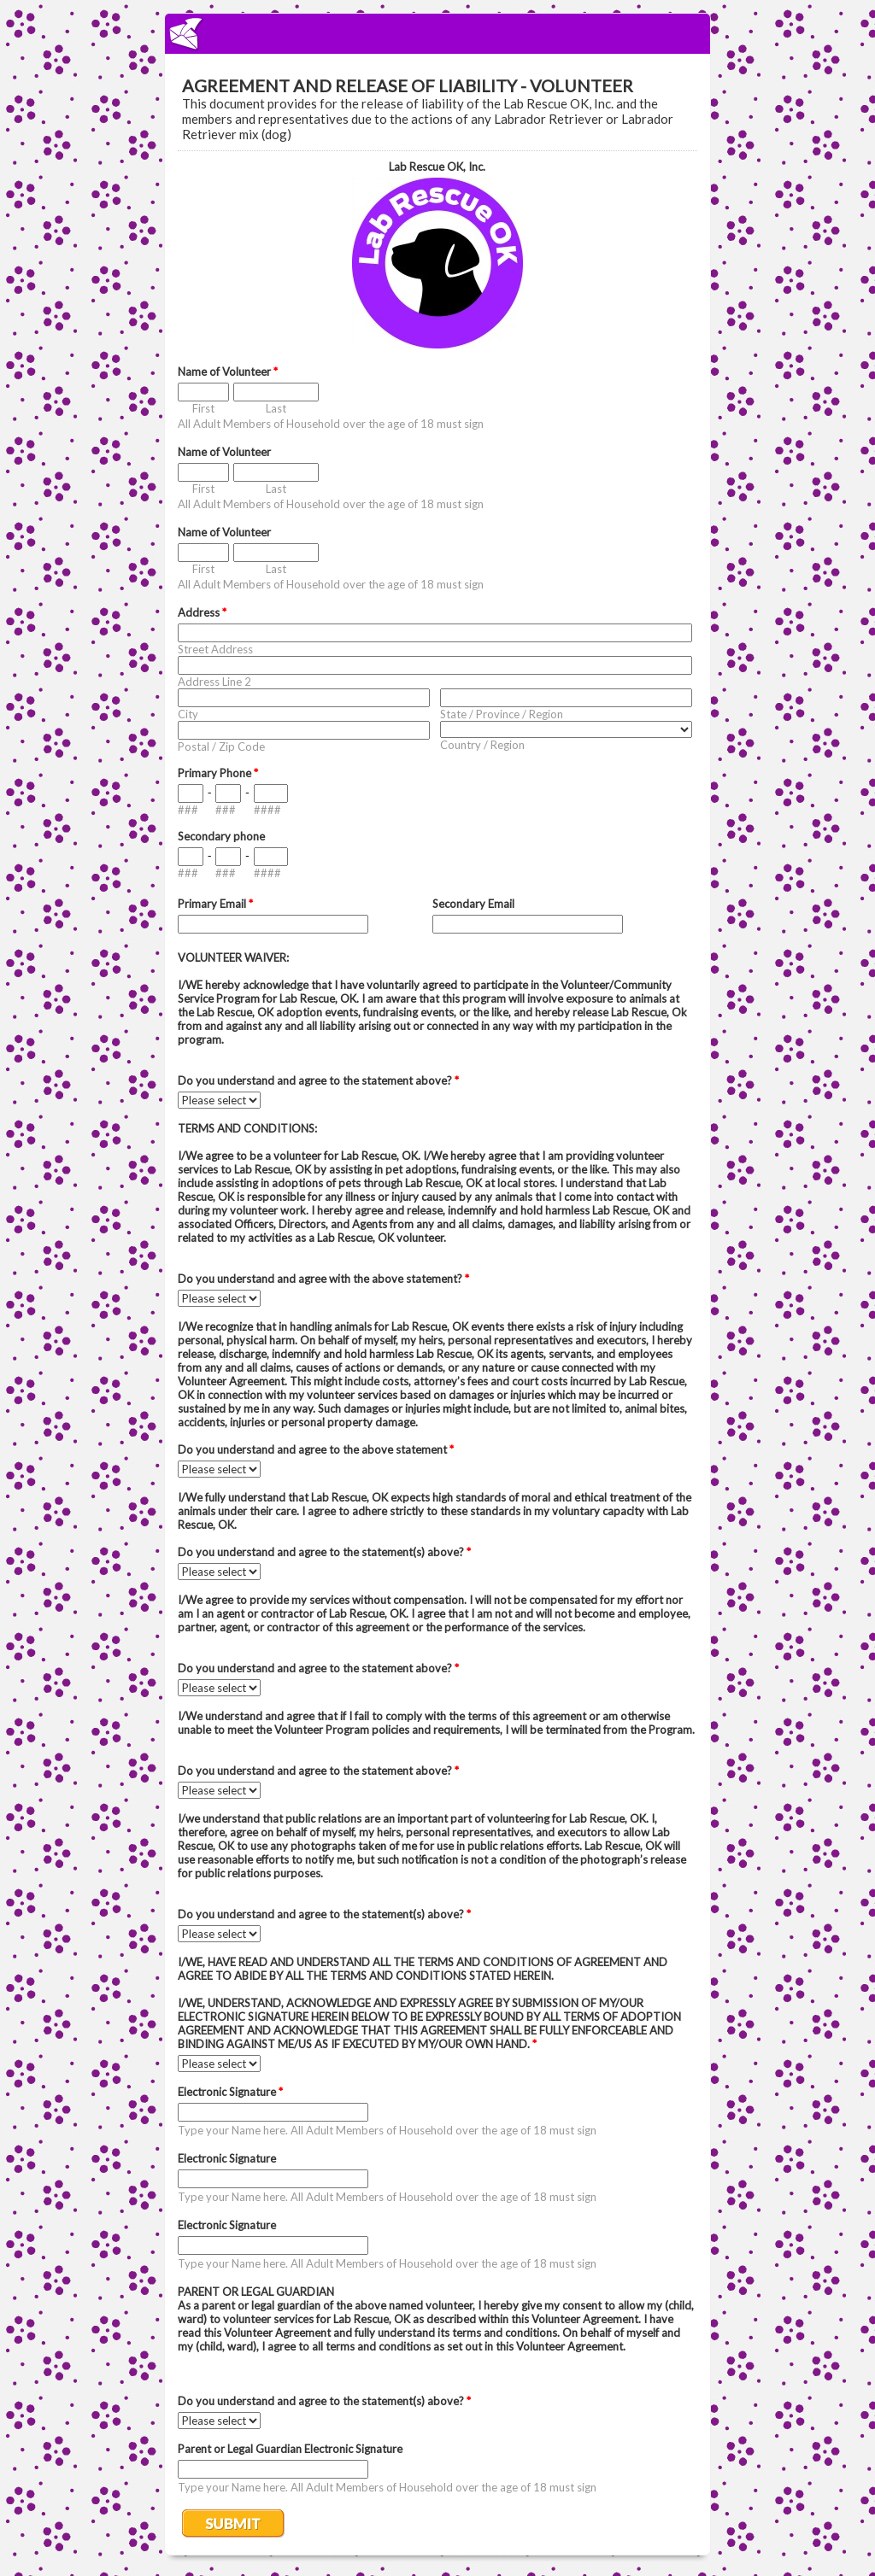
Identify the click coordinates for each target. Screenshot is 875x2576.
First (203, 408)
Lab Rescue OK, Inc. (437, 166)
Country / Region (482, 745)
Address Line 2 (214, 681)
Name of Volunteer (228, 371)
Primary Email (215, 903)
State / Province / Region (501, 714)
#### (267, 810)
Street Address (215, 649)
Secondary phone (221, 836)
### (188, 810)
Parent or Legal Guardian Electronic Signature (290, 2449)
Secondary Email (473, 903)
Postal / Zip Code (221, 746)
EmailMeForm (437, 34)
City (188, 714)
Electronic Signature (230, 2092)
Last (276, 408)
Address (202, 612)
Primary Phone (218, 773)
